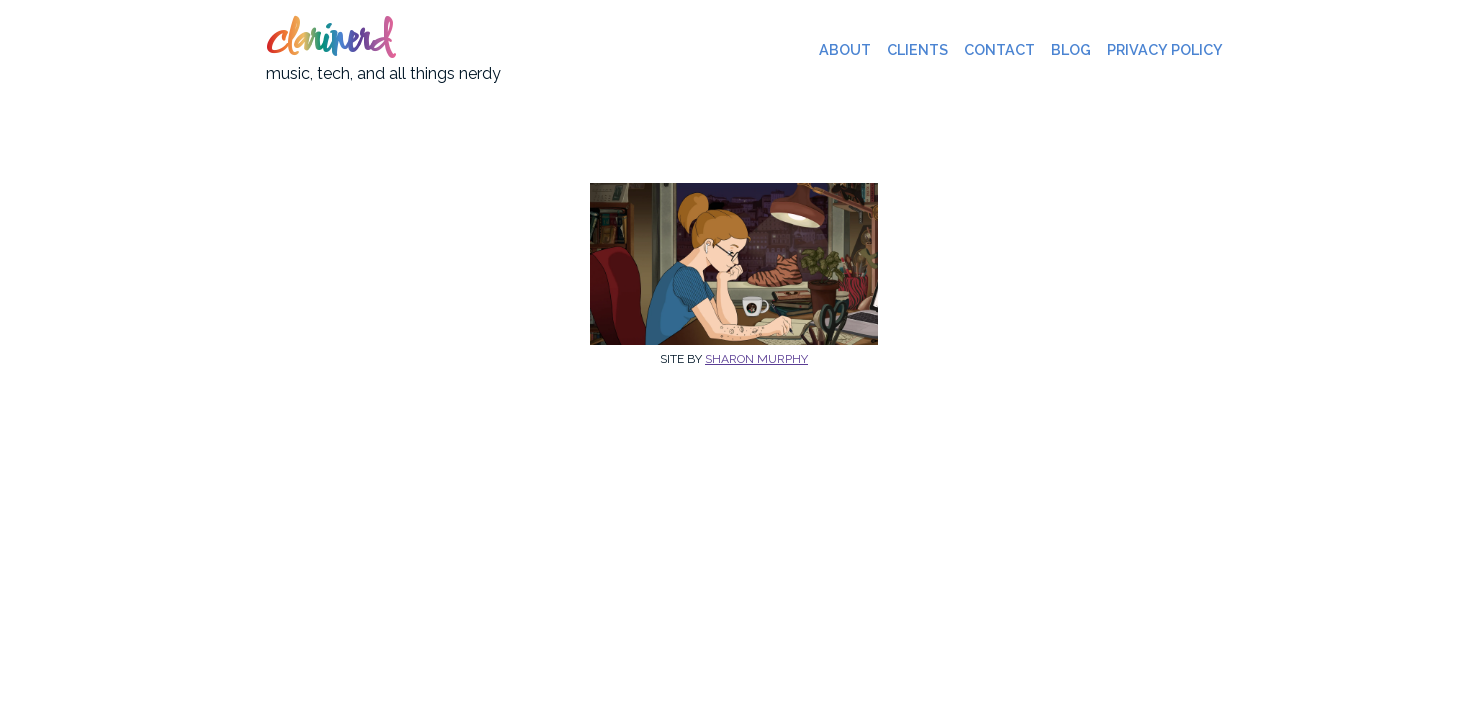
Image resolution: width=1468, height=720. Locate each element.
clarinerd (328, 42)
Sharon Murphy (756, 359)
